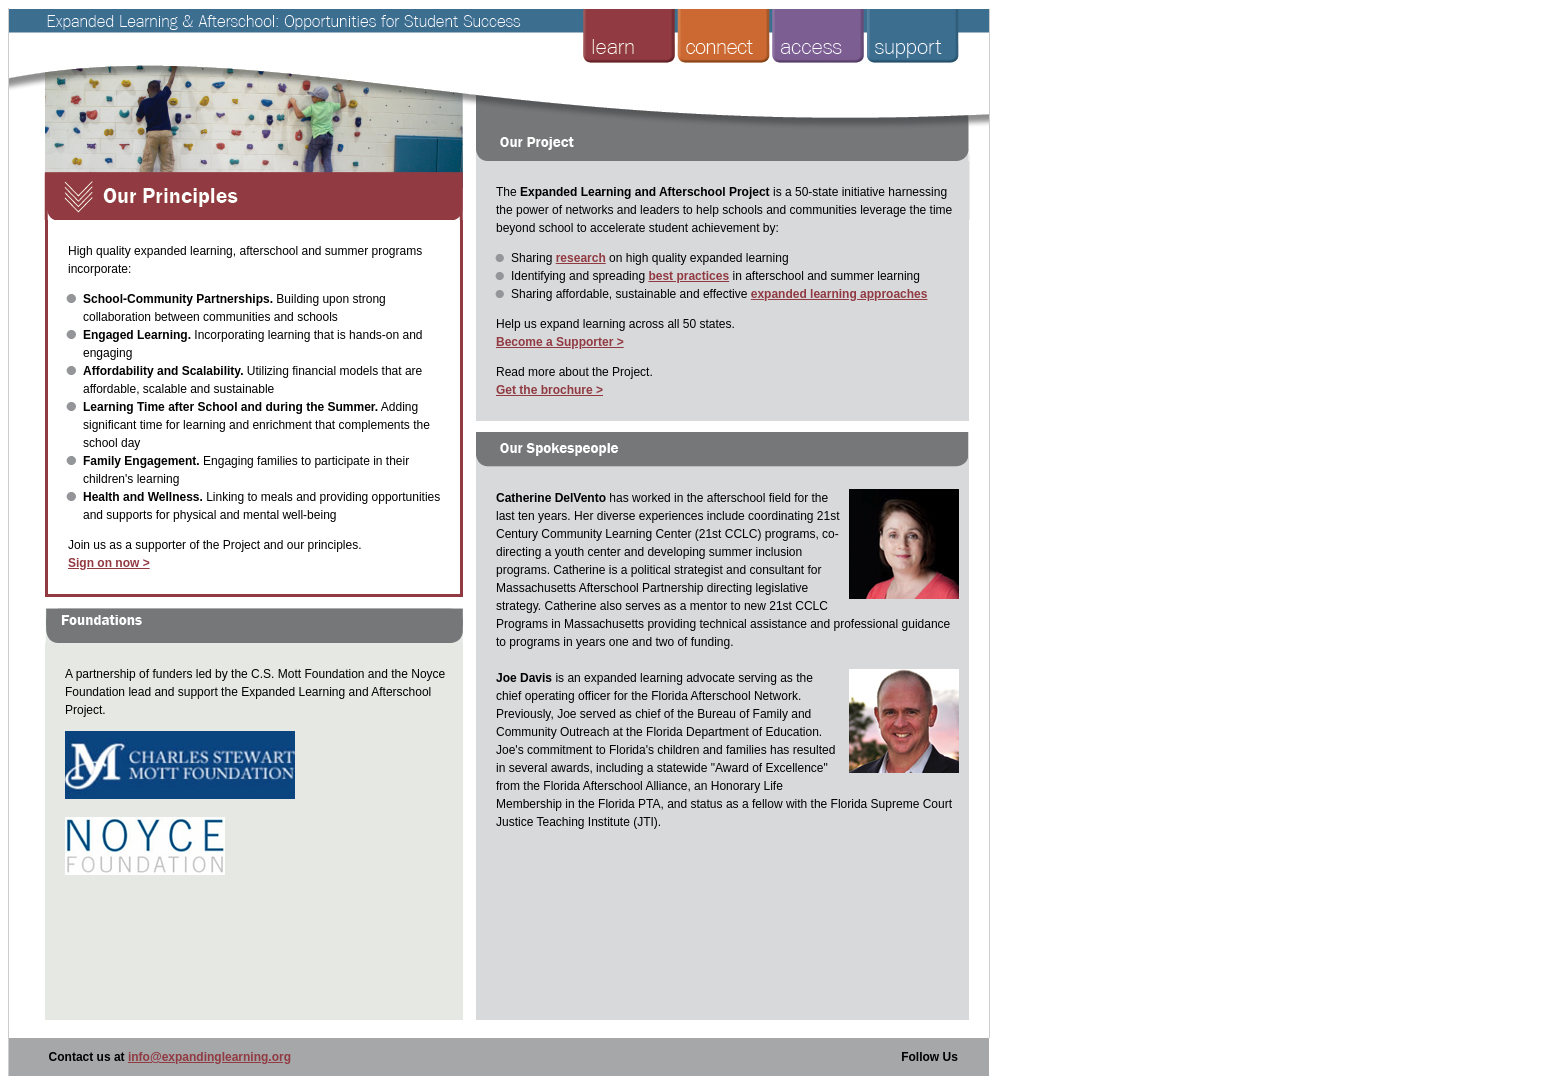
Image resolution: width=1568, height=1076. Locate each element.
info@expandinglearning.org (209, 1057)
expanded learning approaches (839, 294)
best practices (688, 276)
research (581, 258)
